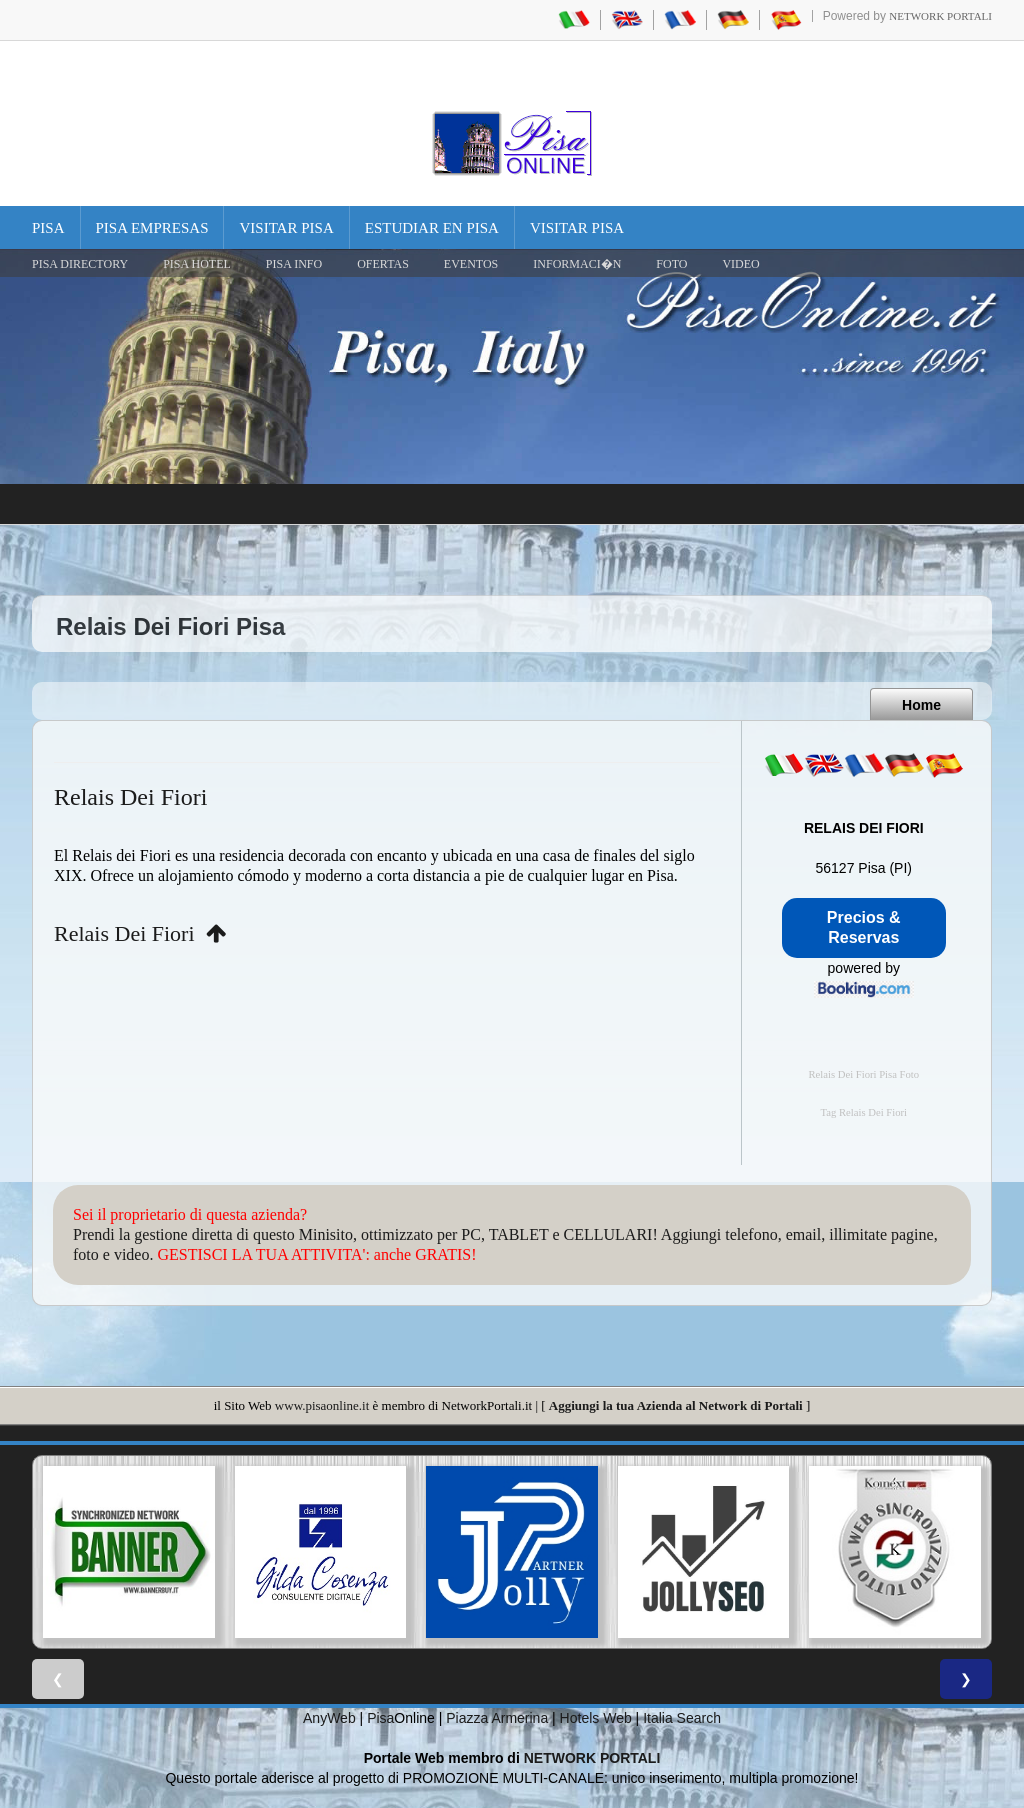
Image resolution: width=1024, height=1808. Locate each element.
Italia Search (682, 1718)
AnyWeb (329, 1718)
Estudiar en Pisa (432, 228)
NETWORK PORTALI (592, 1758)
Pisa (48, 228)
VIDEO (740, 264)
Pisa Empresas (152, 228)
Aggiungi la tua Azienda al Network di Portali (676, 1405)
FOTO (671, 264)
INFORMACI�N (577, 264)
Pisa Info (294, 264)
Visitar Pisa (286, 228)
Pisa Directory (80, 264)
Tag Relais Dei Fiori (863, 1112)
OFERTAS (383, 264)
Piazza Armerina (497, 1718)
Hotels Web (596, 1718)
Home (921, 705)
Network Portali (940, 16)
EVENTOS (471, 264)
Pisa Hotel (197, 264)
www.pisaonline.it (322, 1405)
